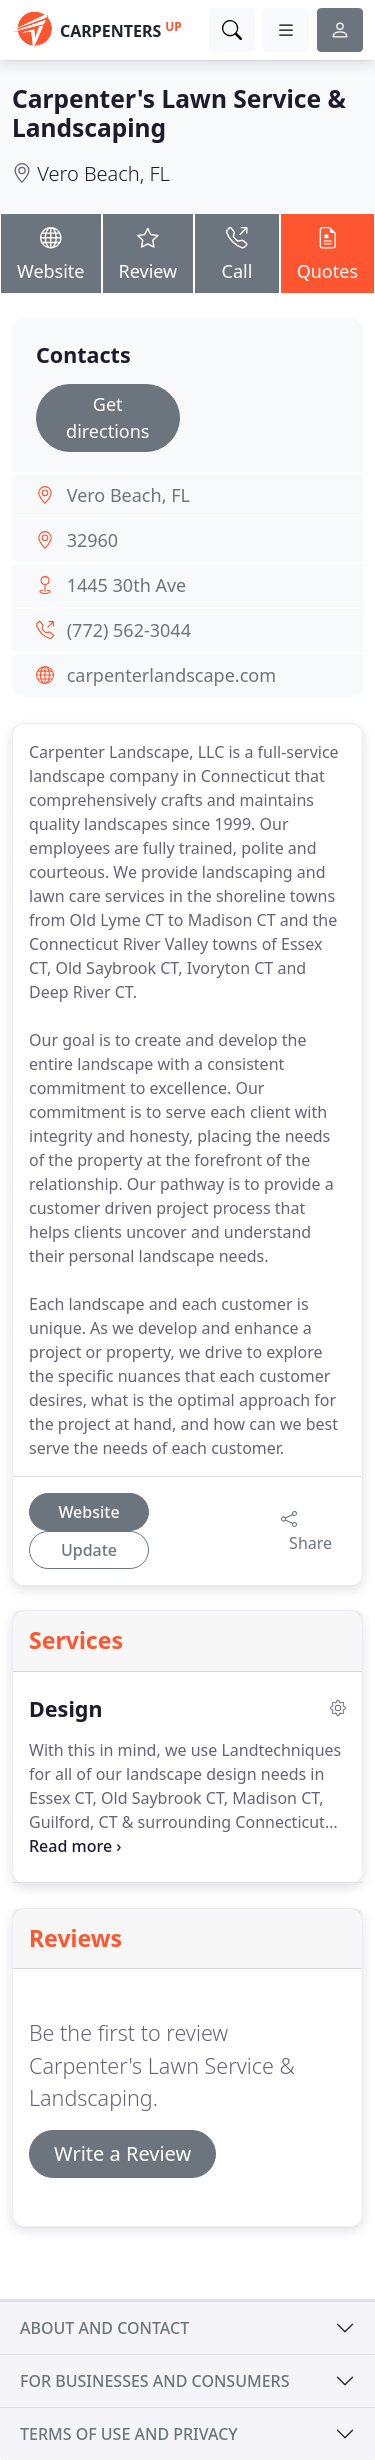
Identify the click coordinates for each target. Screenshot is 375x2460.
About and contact (104, 2328)
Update (89, 1550)
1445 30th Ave (127, 585)
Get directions (107, 417)
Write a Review (122, 2153)
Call (236, 252)
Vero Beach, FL (103, 173)
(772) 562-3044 (129, 630)
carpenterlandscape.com (171, 675)
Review (148, 252)
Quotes (327, 252)
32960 (92, 540)
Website (51, 252)
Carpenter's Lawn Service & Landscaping (179, 113)
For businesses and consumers (154, 2381)
